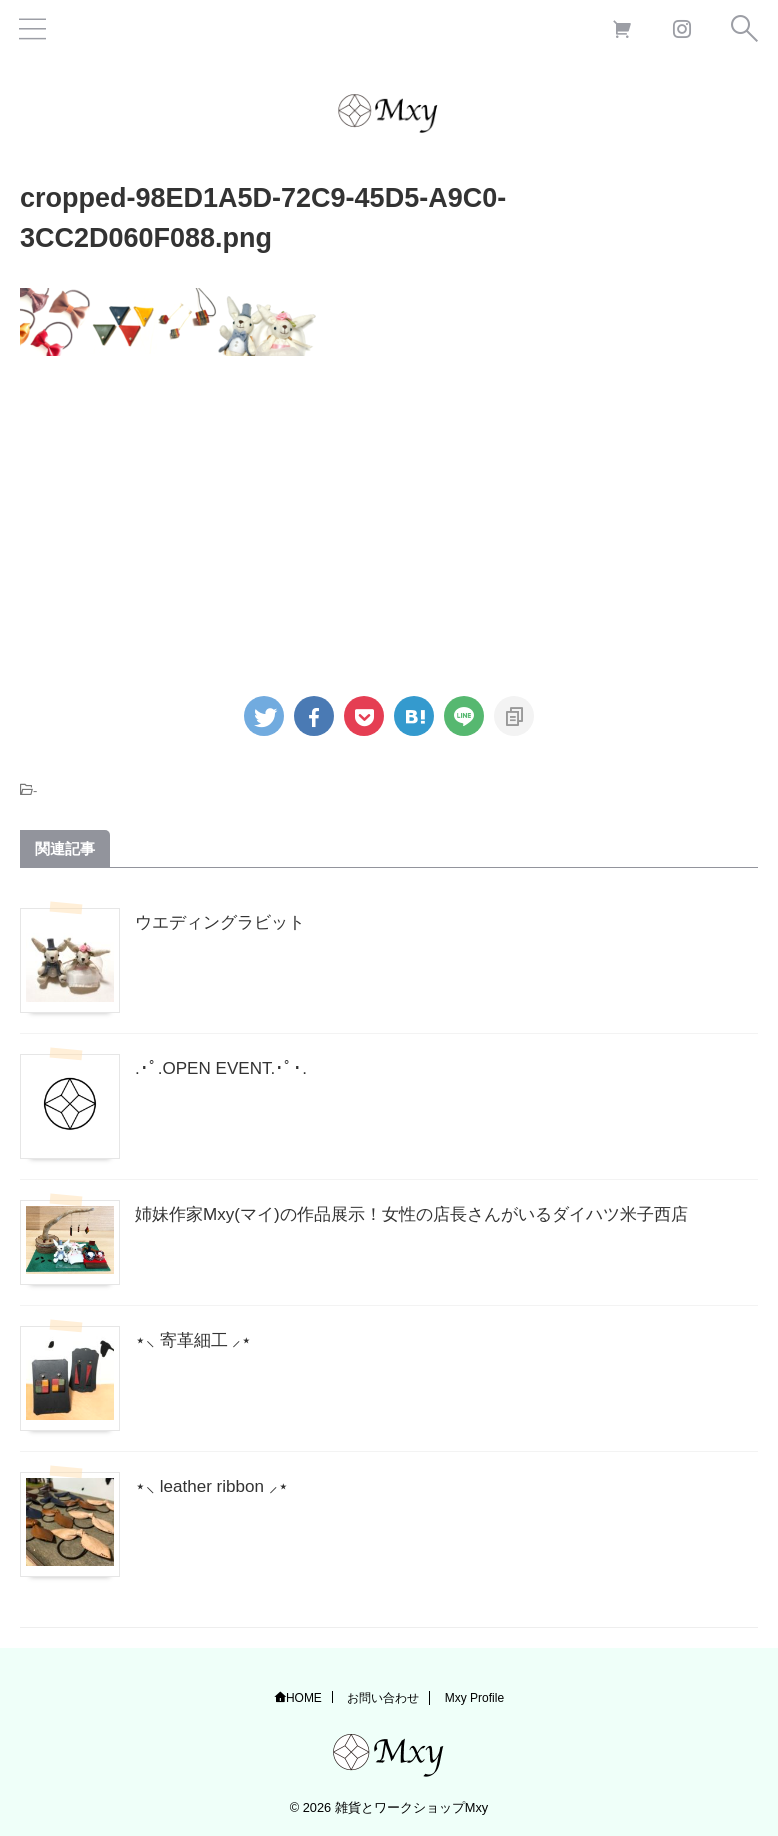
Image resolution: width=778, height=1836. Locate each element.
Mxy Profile (474, 1698)
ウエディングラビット (225, 922)
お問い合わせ (383, 1698)
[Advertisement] (384, 516)
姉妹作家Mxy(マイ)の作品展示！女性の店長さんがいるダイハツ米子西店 (427, 1214)
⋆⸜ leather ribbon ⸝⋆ (215, 1486)
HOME (304, 1698)
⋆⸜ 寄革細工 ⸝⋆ (196, 1340)
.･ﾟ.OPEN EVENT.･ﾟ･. (224, 1068)
